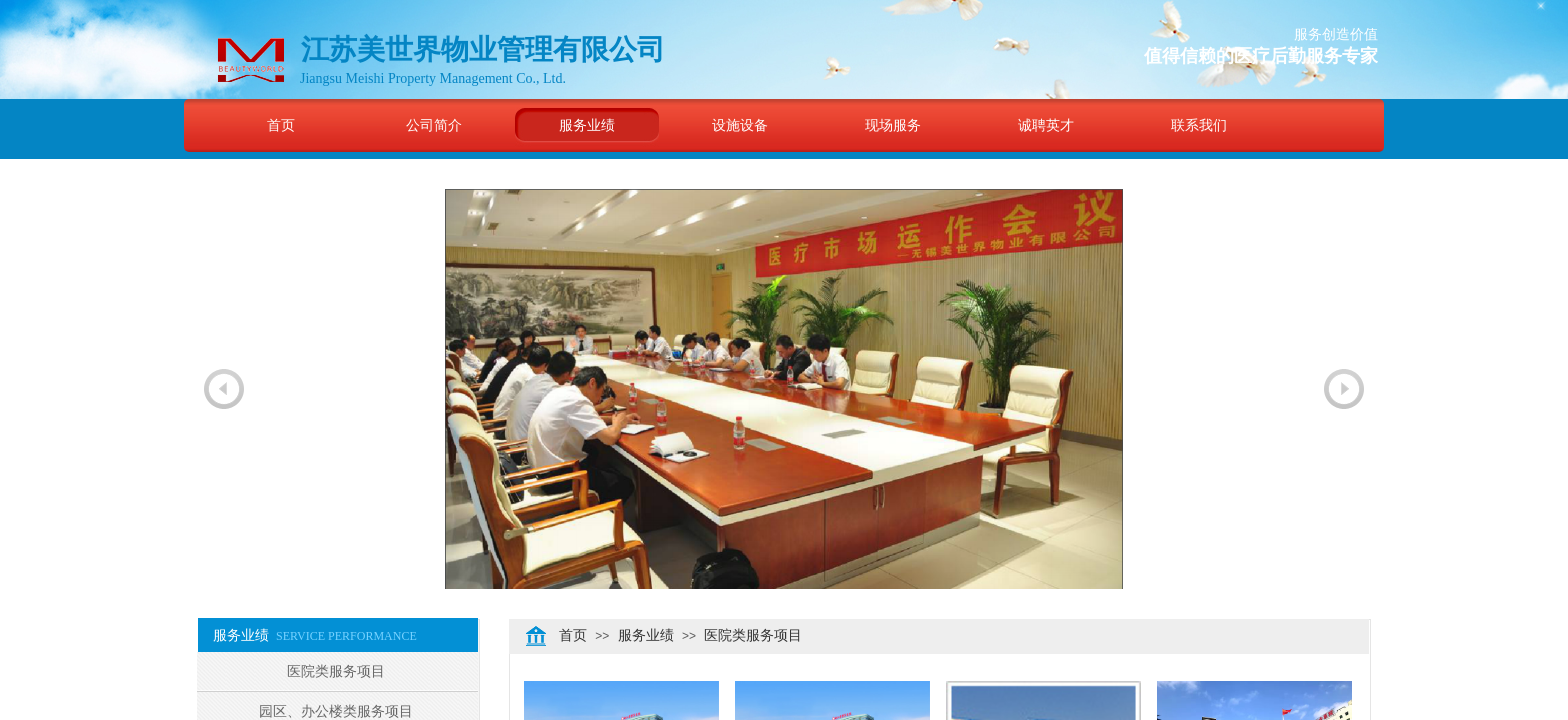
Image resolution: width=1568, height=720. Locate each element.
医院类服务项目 (753, 635)
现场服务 (893, 125)
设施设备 (740, 125)
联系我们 (1199, 125)
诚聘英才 (1046, 125)
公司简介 (434, 125)
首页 (281, 125)
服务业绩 (587, 125)
